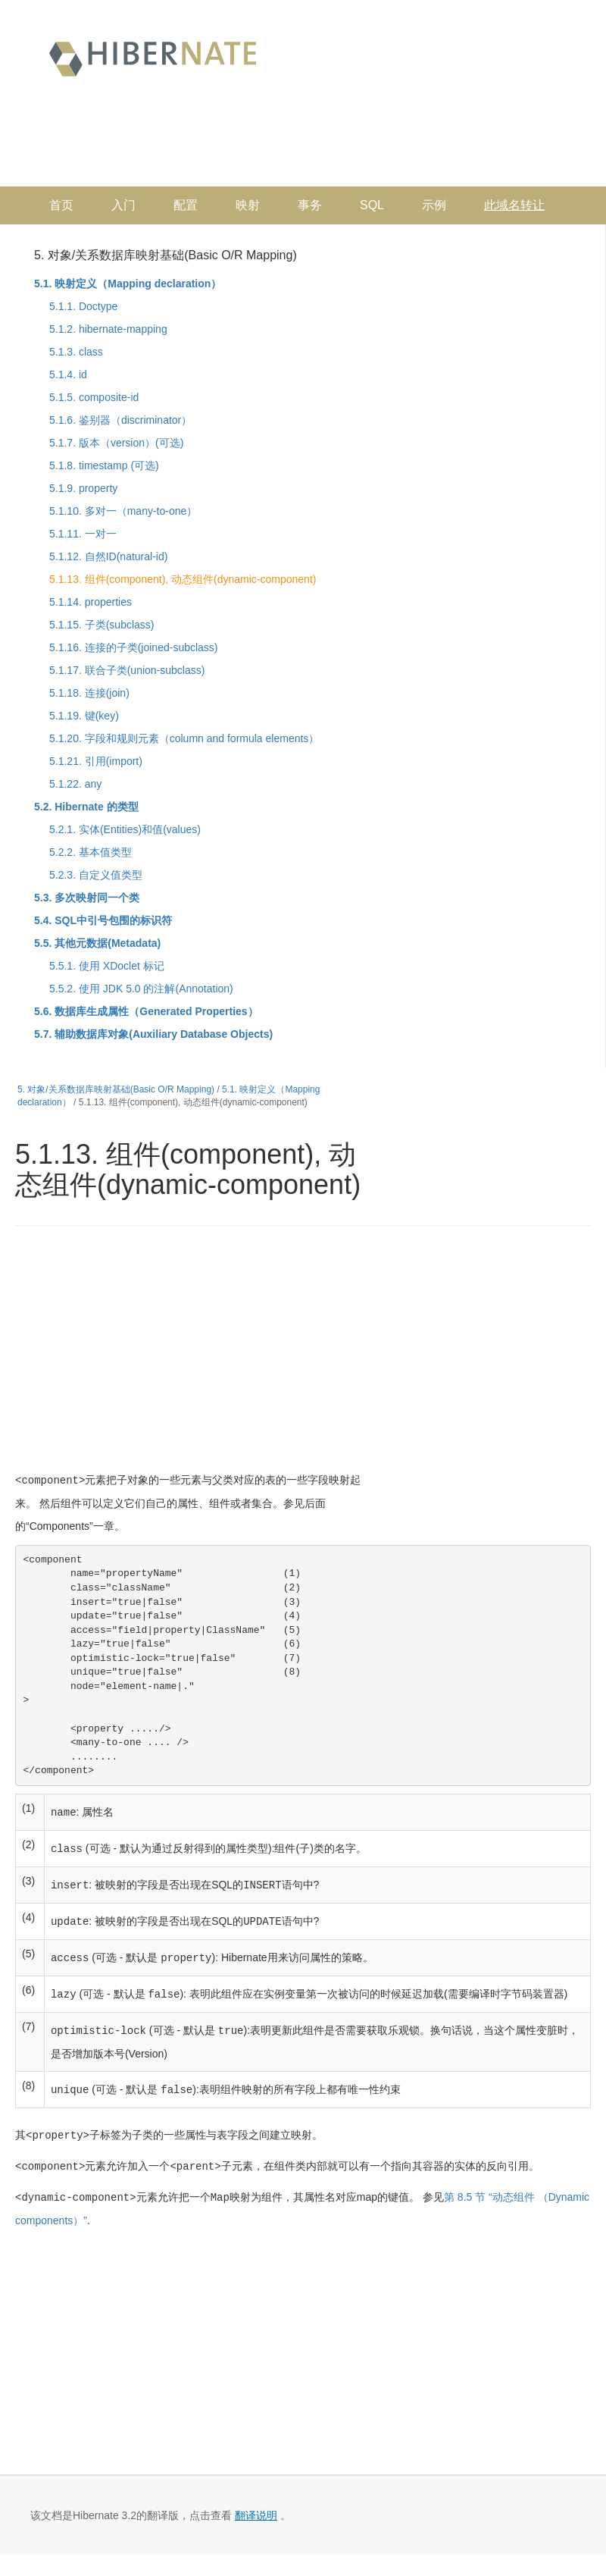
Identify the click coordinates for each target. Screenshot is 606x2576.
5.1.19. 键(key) (84, 716)
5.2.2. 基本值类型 (90, 852)
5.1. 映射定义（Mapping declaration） (127, 283)
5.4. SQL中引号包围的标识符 (103, 920)
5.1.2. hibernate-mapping (108, 329)
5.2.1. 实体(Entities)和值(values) (125, 829)
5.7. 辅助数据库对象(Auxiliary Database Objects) (153, 1034)
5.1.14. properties (90, 602)
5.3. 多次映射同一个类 (86, 898)
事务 (310, 205)
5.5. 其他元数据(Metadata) (97, 943)
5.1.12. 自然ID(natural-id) (108, 556)
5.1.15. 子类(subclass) (102, 625)
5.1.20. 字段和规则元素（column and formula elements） (184, 738)
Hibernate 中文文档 (152, 57)
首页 (61, 205)
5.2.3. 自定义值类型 (95, 875)
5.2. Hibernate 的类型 (86, 807)
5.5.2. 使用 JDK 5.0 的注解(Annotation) (141, 988)
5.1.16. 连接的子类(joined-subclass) (133, 647)
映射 (248, 205)
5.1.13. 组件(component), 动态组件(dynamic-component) (182, 579)
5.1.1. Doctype (83, 306)
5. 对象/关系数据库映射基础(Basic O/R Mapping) (165, 255)
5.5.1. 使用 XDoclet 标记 (106, 966)
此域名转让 (514, 205)
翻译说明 (256, 2506)
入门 (123, 205)
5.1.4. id (68, 374)
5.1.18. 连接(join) (89, 693)
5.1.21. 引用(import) (95, 761)
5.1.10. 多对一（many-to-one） (123, 511)
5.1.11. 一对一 (83, 534)
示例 (434, 205)
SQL (372, 205)
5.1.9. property (83, 488)
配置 (185, 205)
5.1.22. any (75, 784)
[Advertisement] (292, 141)
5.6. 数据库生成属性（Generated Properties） (146, 1011)
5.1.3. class (76, 352)
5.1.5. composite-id (94, 397)
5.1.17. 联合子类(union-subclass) (127, 670)
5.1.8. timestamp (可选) (104, 465)
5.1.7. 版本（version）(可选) (116, 443)
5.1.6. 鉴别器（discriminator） (120, 420)
